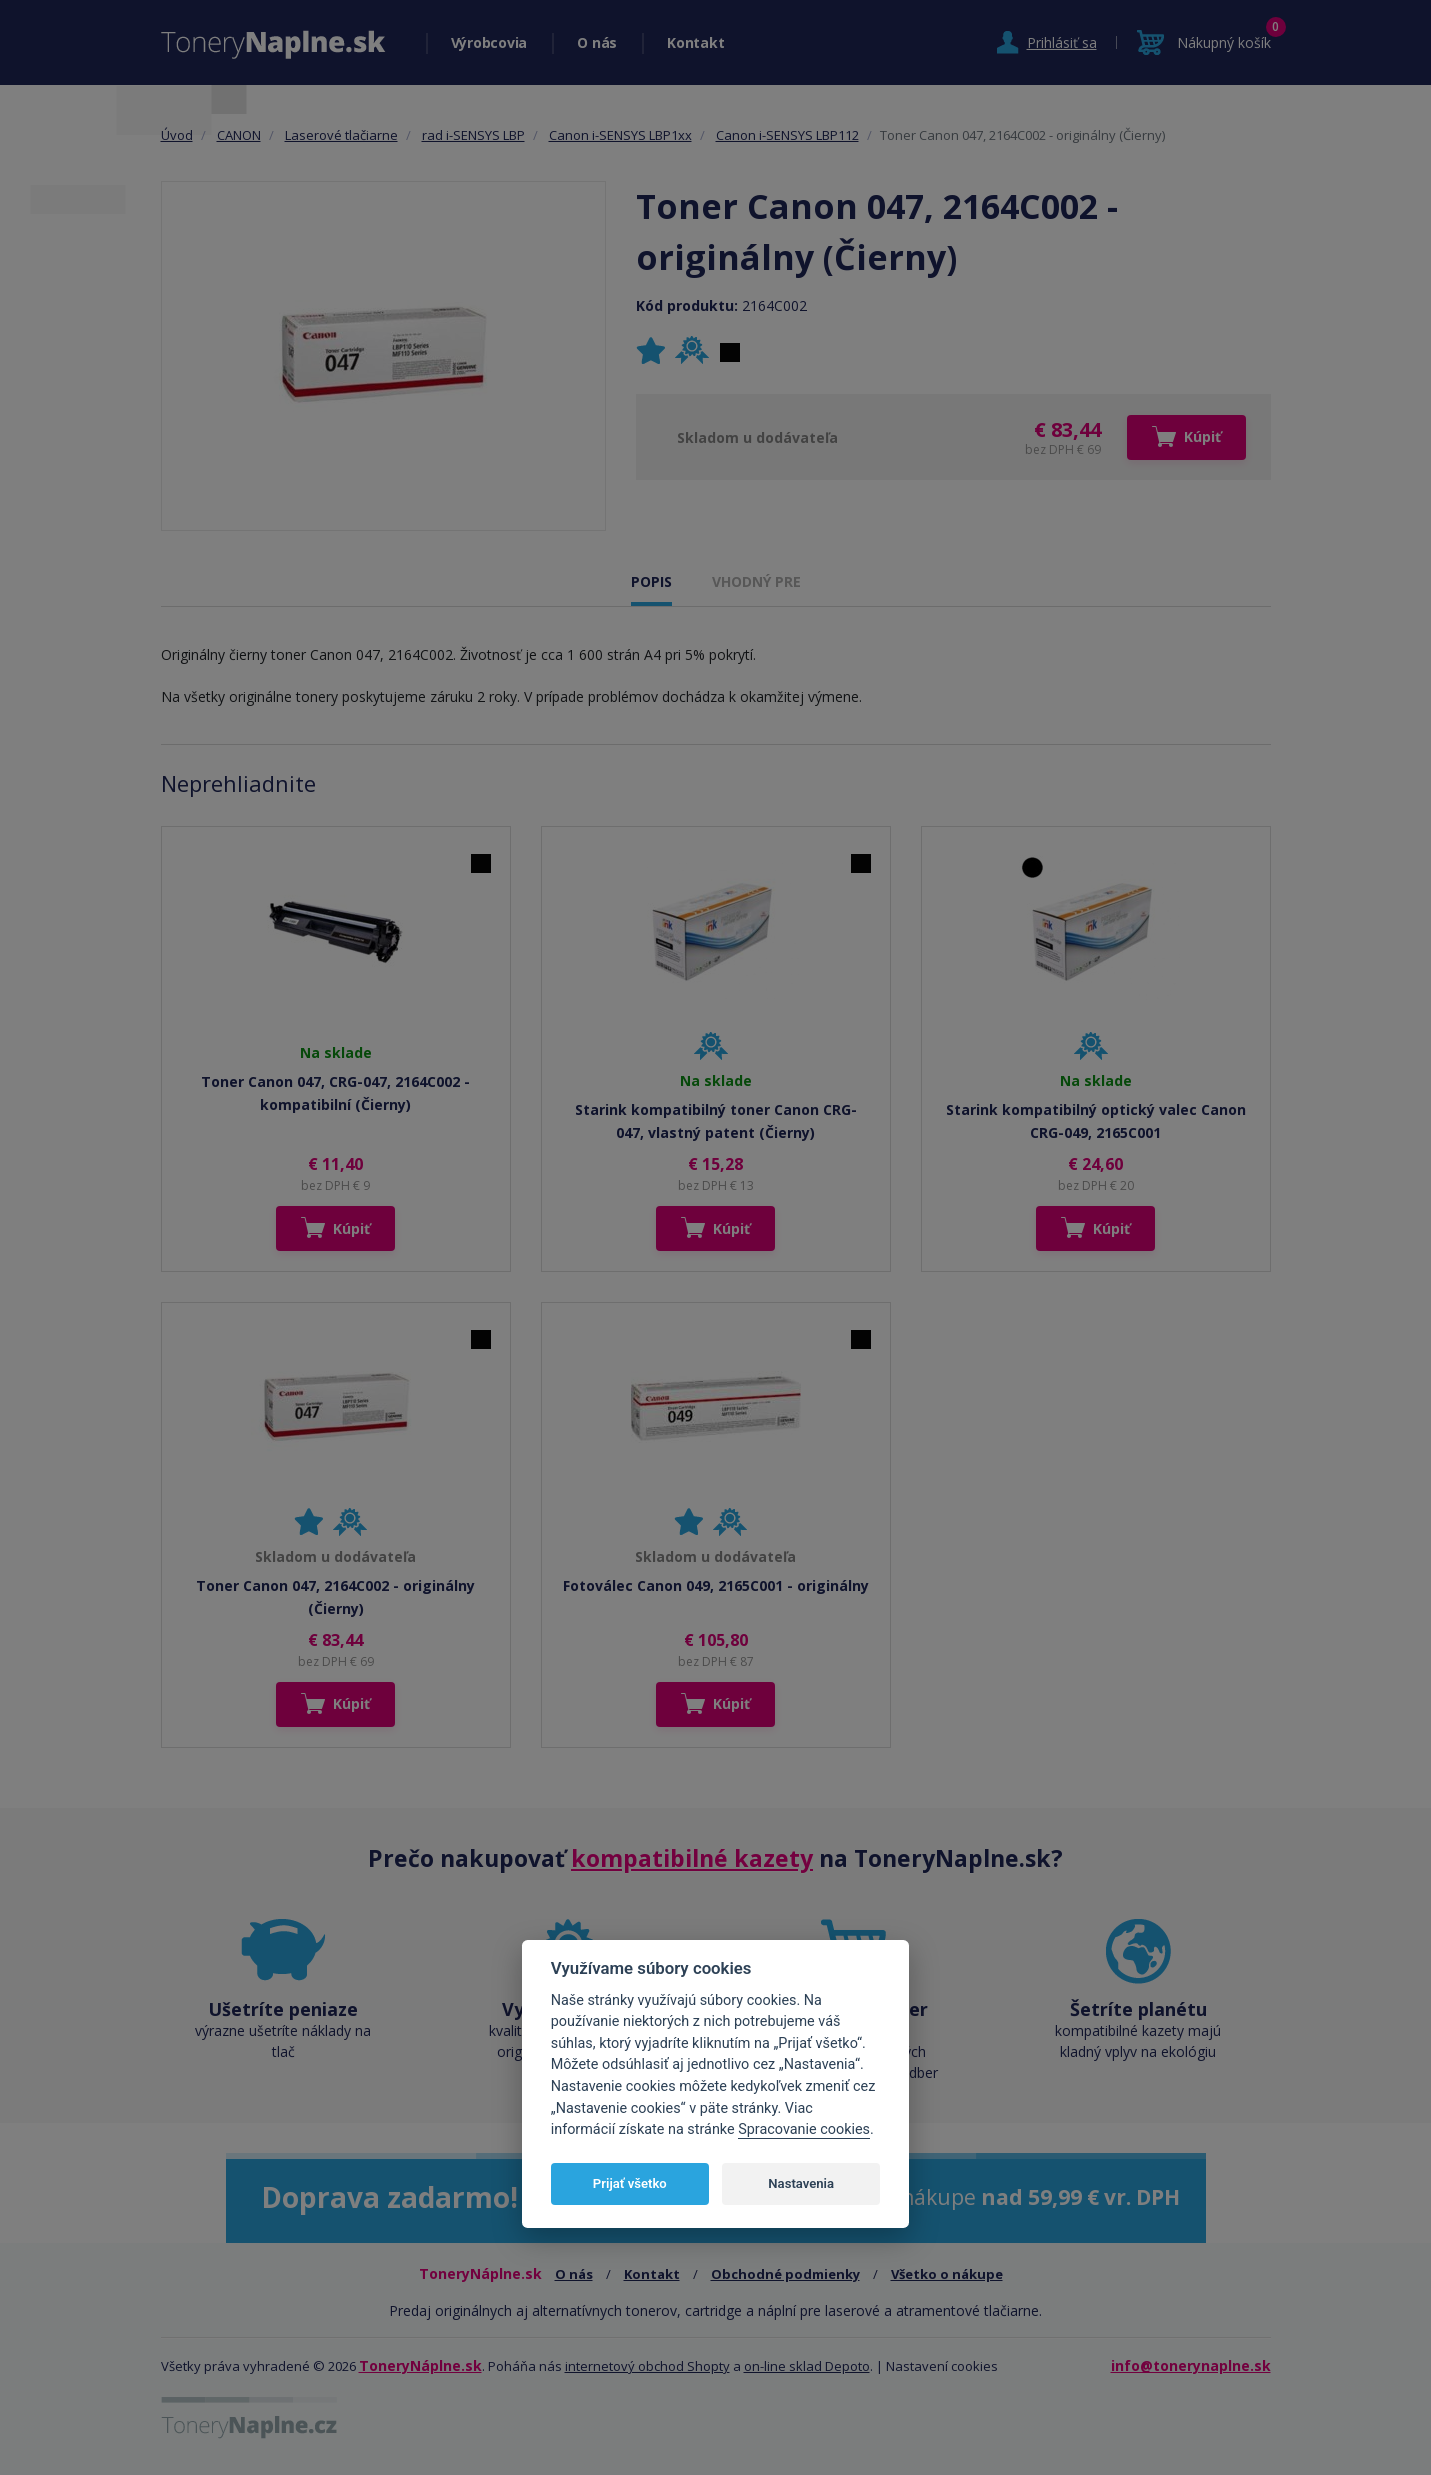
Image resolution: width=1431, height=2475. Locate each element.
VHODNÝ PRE (756, 581)
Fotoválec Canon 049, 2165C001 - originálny (716, 1585)
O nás (597, 42)
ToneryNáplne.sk (420, 2365)
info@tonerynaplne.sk (1191, 2365)
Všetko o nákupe (947, 2274)
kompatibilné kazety (692, 1858)
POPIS (651, 581)
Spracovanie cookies (804, 2129)
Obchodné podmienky (785, 2274)
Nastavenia (801, 2183)
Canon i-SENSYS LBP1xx (620, 135)
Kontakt (695, 42)
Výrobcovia (489, 42)
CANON (239, 135)
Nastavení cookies (942, 2366)
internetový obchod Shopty (647, 2366)
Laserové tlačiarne (341, 135)
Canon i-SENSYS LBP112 (787, 135)
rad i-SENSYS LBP (473, 135)
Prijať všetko (630, 2183)
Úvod (177, 135)
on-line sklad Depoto (807, 2366)
